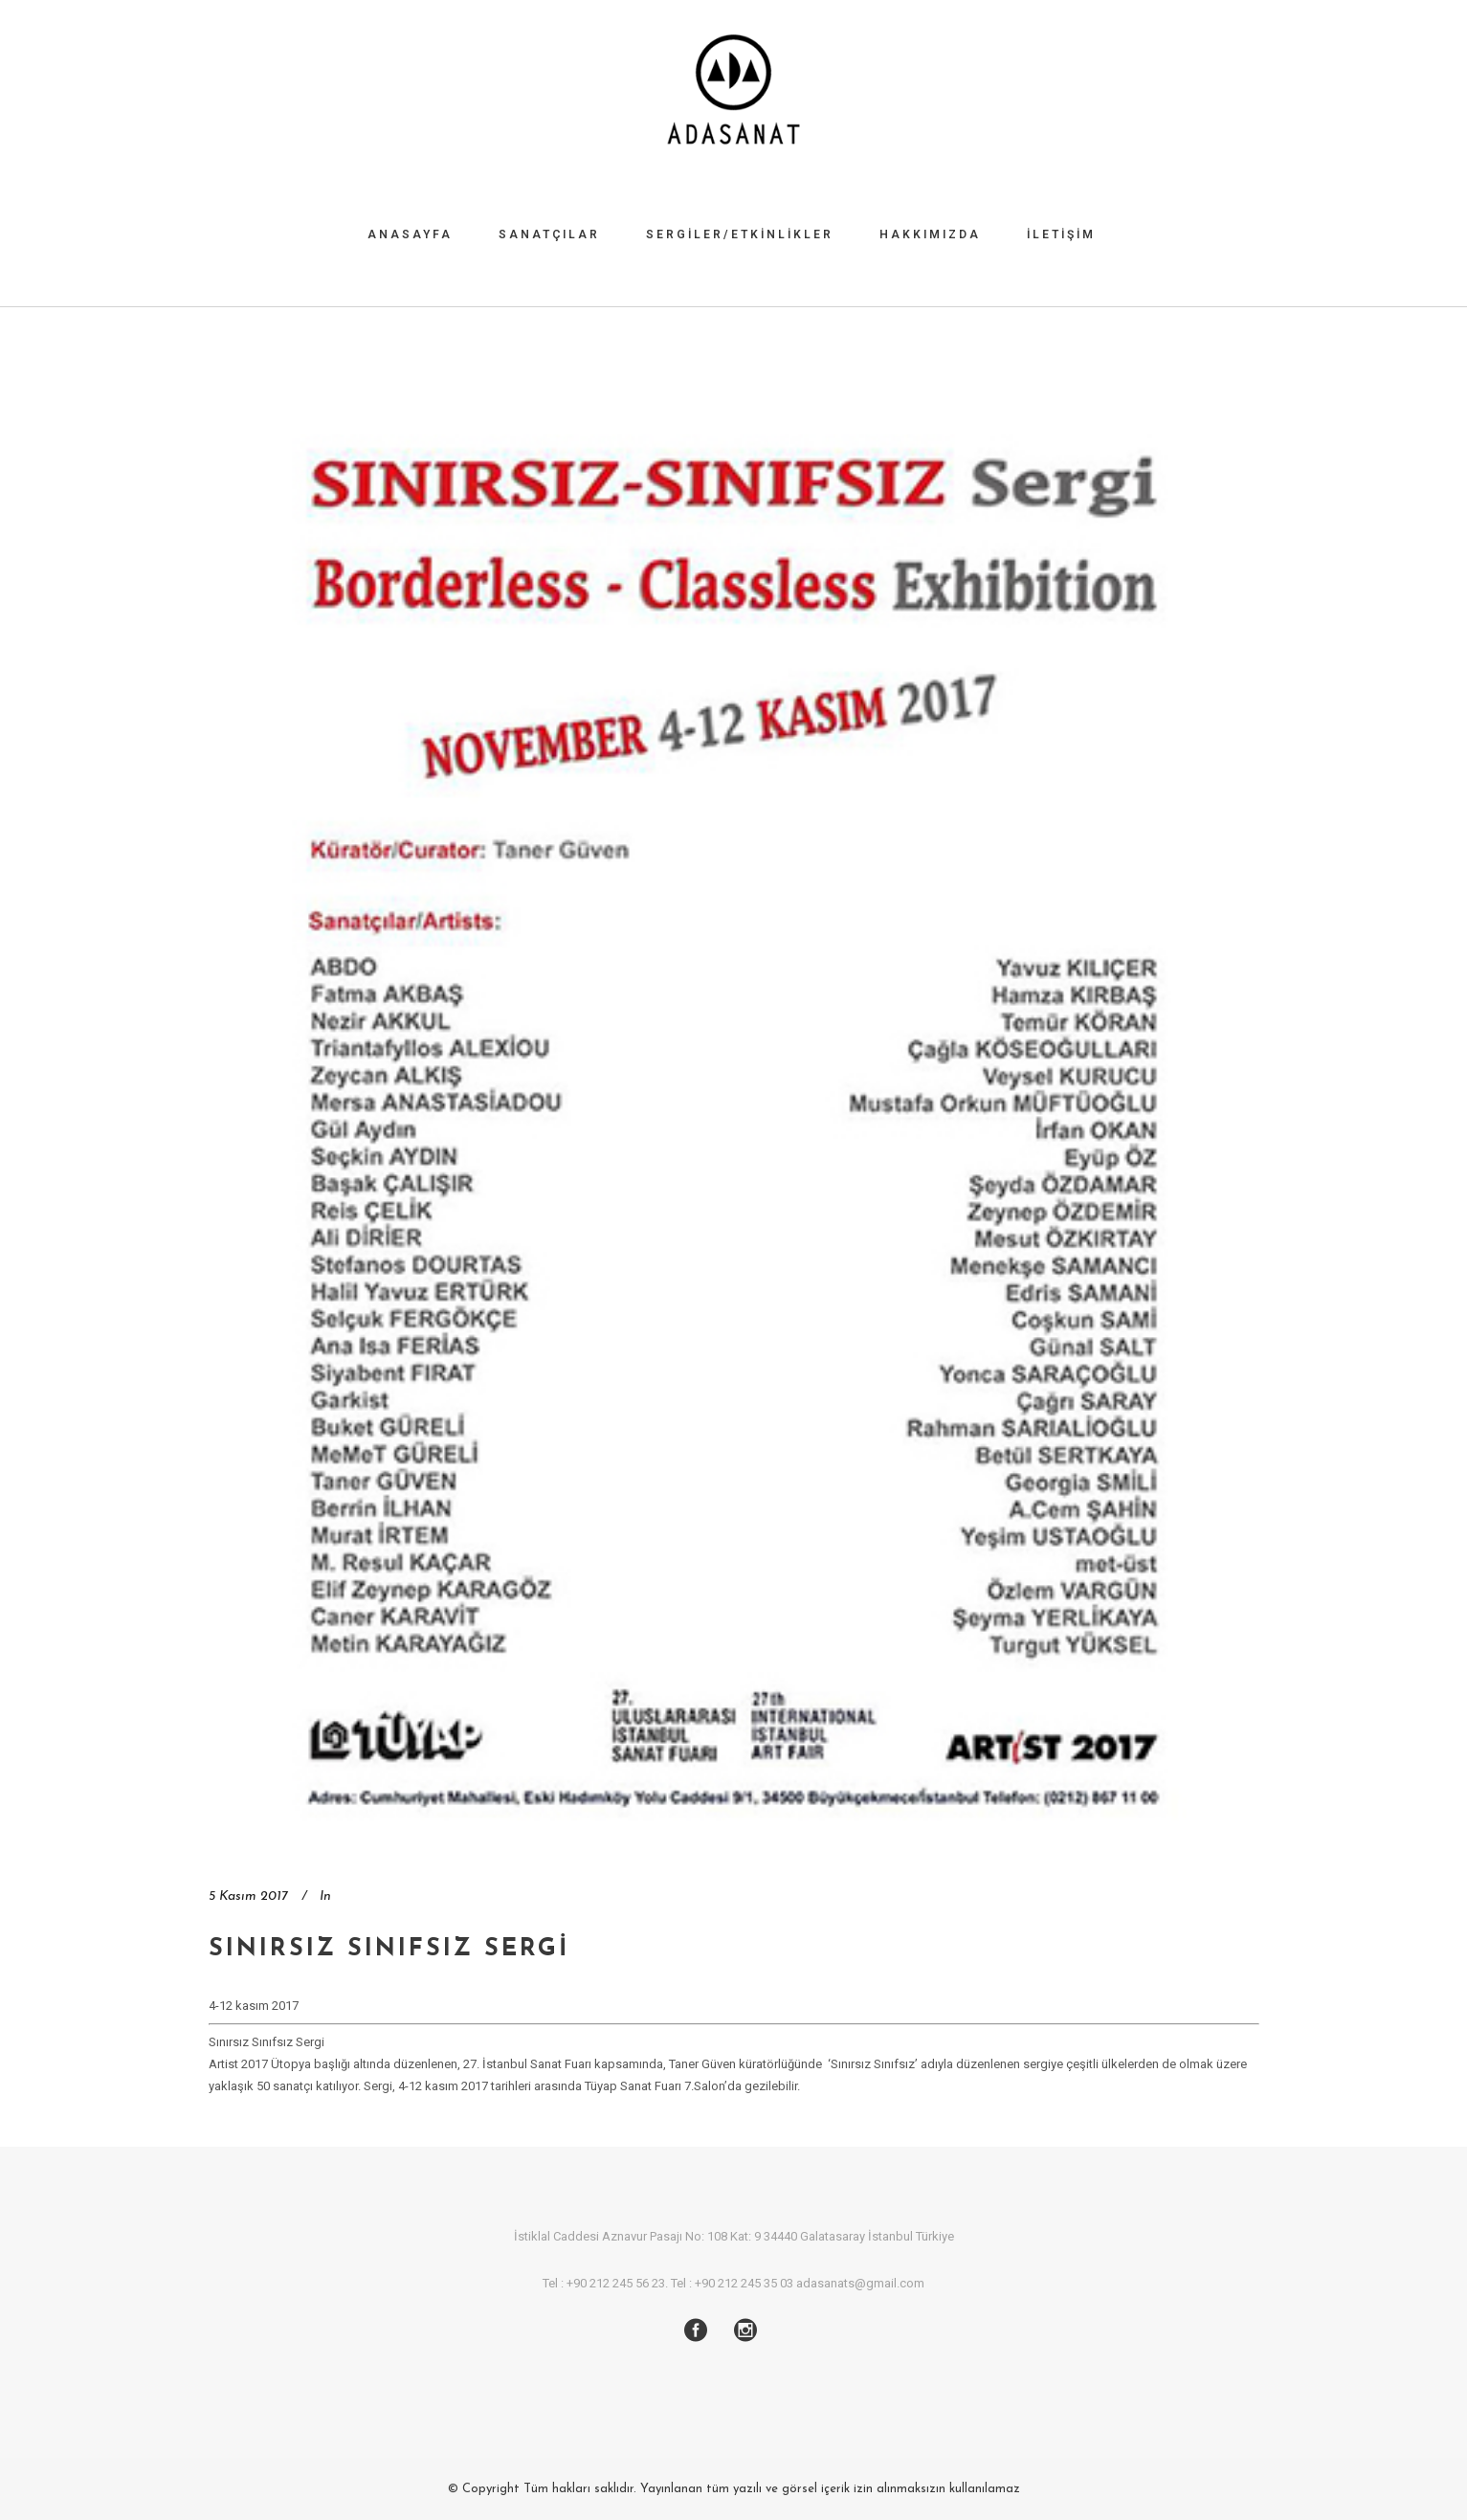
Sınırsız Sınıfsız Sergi (389, 1949)
